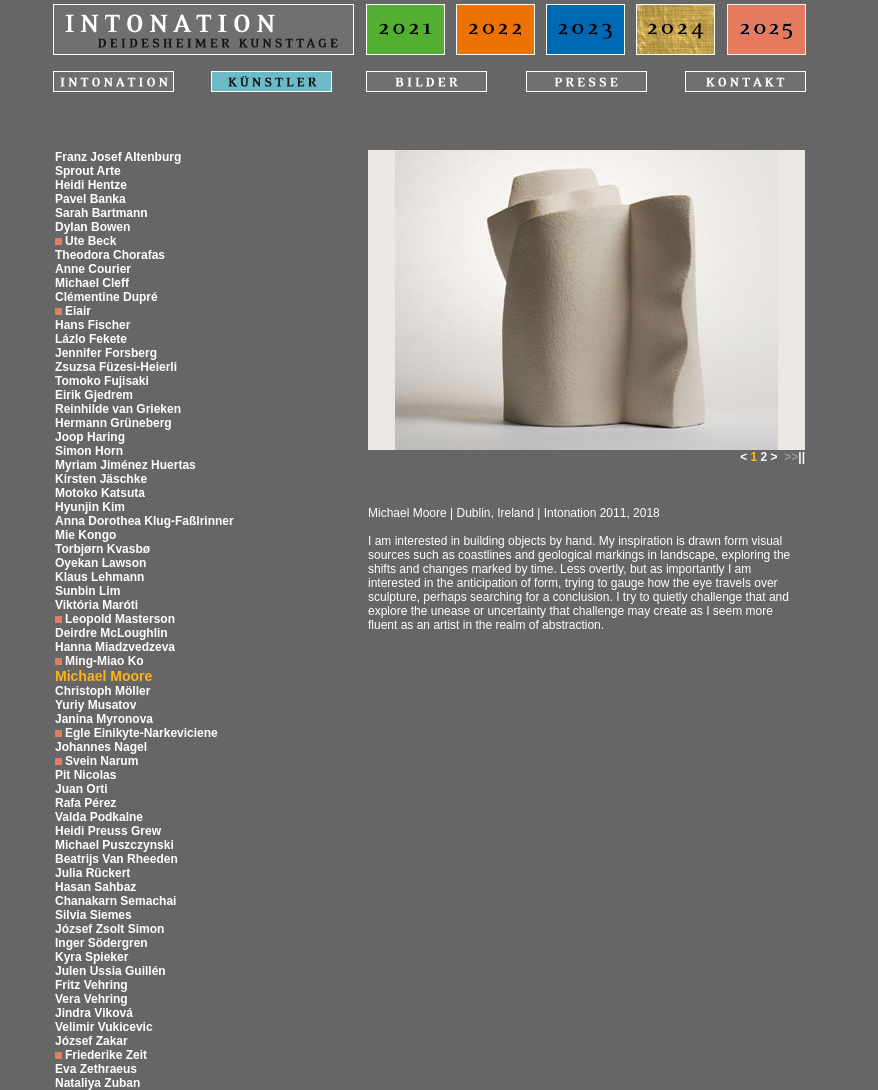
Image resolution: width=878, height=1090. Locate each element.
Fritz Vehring (91, 985)
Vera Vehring (91, 999)
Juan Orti (81, 789)
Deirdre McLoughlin (111, 633)
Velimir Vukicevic (104, 1027)
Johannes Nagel (101, 747)
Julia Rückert (92, 873)
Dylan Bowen (92, 227)
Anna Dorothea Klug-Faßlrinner (144, 521)
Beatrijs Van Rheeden (116, 859)
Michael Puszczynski (114, 845)
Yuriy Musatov (95, 705)
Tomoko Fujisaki (102, 381)
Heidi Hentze (91, 185)
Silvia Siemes (93, 915)
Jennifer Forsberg (106, 353)
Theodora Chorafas (110, 255)
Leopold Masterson (120, 619)
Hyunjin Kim (90, 507)
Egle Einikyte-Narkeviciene (141, 733)
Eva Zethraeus (96, 1069)
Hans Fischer (92, 325)
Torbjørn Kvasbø (102, 549)
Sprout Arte (88, 171)
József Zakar (91, 1041)
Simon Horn (89, 451)
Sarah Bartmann (101, 213)
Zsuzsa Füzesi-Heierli (116, 367)
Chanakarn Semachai (115, 901)
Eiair (78, 311)
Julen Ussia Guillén (110, 971)
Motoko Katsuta (100, 493)
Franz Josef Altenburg (118, 157)
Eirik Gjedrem (94, 395)
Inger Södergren (101, 943)
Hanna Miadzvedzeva (115, 647)
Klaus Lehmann (99, 577)
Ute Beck (90, 241)
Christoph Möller (102, 691)
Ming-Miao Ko (104, 661)
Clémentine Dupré (106, 297)
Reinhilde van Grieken (118, 409)
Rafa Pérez (85, 803)
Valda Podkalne (99, 817)
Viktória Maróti (96, 605)
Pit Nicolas (85, 775)
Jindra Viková (94, 1013)
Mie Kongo (85, 535)
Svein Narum (101, 761)
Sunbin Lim (87, 591)
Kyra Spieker (91, 957)
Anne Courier (93, 269)
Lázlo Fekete (91, 339)
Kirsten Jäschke (101, 479)
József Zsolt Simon (109, 929)
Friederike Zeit (106, 1055)
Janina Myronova (104, 719)
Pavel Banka (90, 199)
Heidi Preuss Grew (108, 831)
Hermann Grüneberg (113, 423)
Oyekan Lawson (100, 563)
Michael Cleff (92, 283)
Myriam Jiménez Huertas (125, 465)
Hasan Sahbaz (95, 887)
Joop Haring (90, 437)
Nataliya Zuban (97, 1083)
